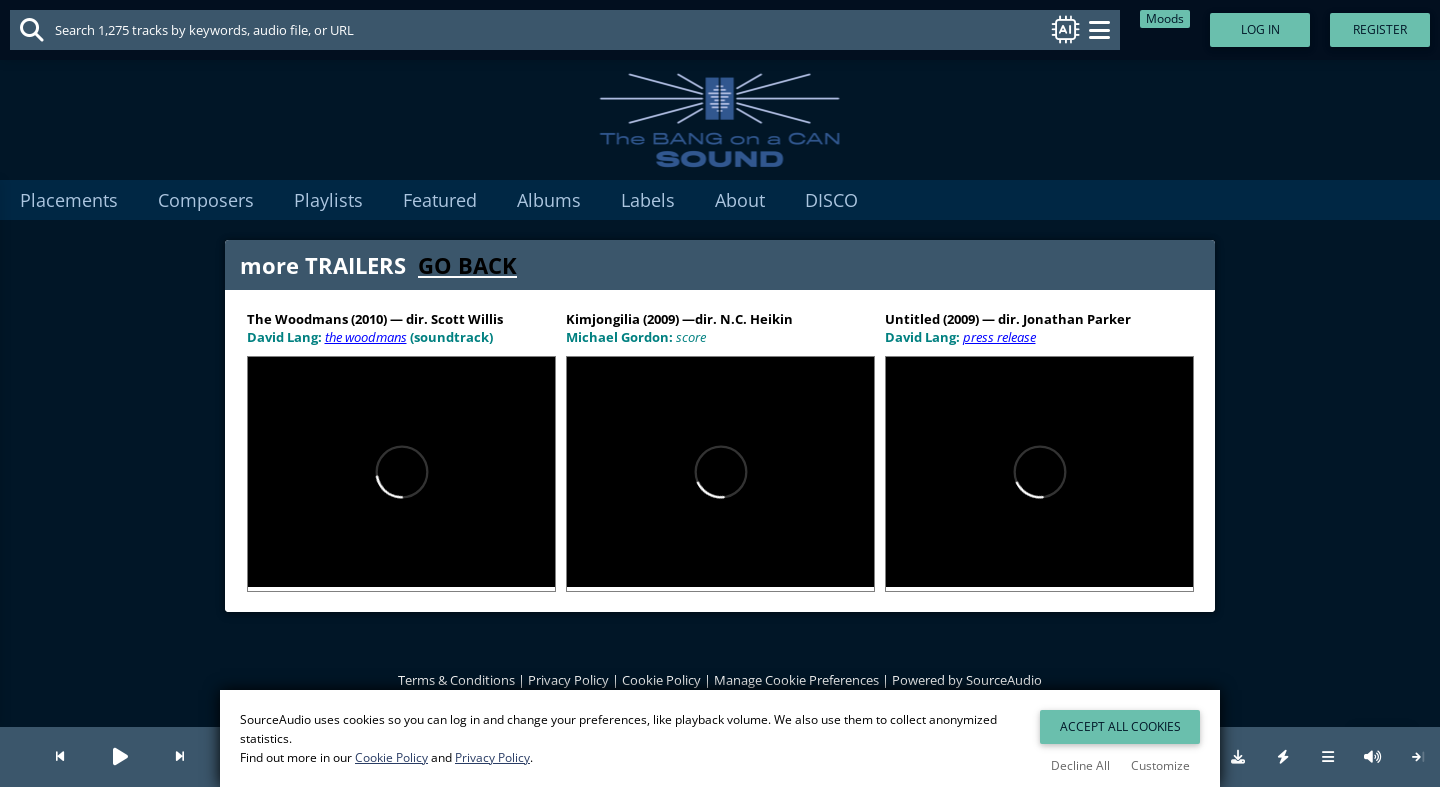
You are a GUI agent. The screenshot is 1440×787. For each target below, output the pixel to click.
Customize (1160, 765)
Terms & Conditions (456, 680)
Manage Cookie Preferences (796, 680)
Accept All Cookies (1120, 726)
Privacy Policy (568, 680)
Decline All (1080, 765)
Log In (1260, 29)
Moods (1165, 18)
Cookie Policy (661, 680)
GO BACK (467, 265)
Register (1380, 29)
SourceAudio (1004, 680)
